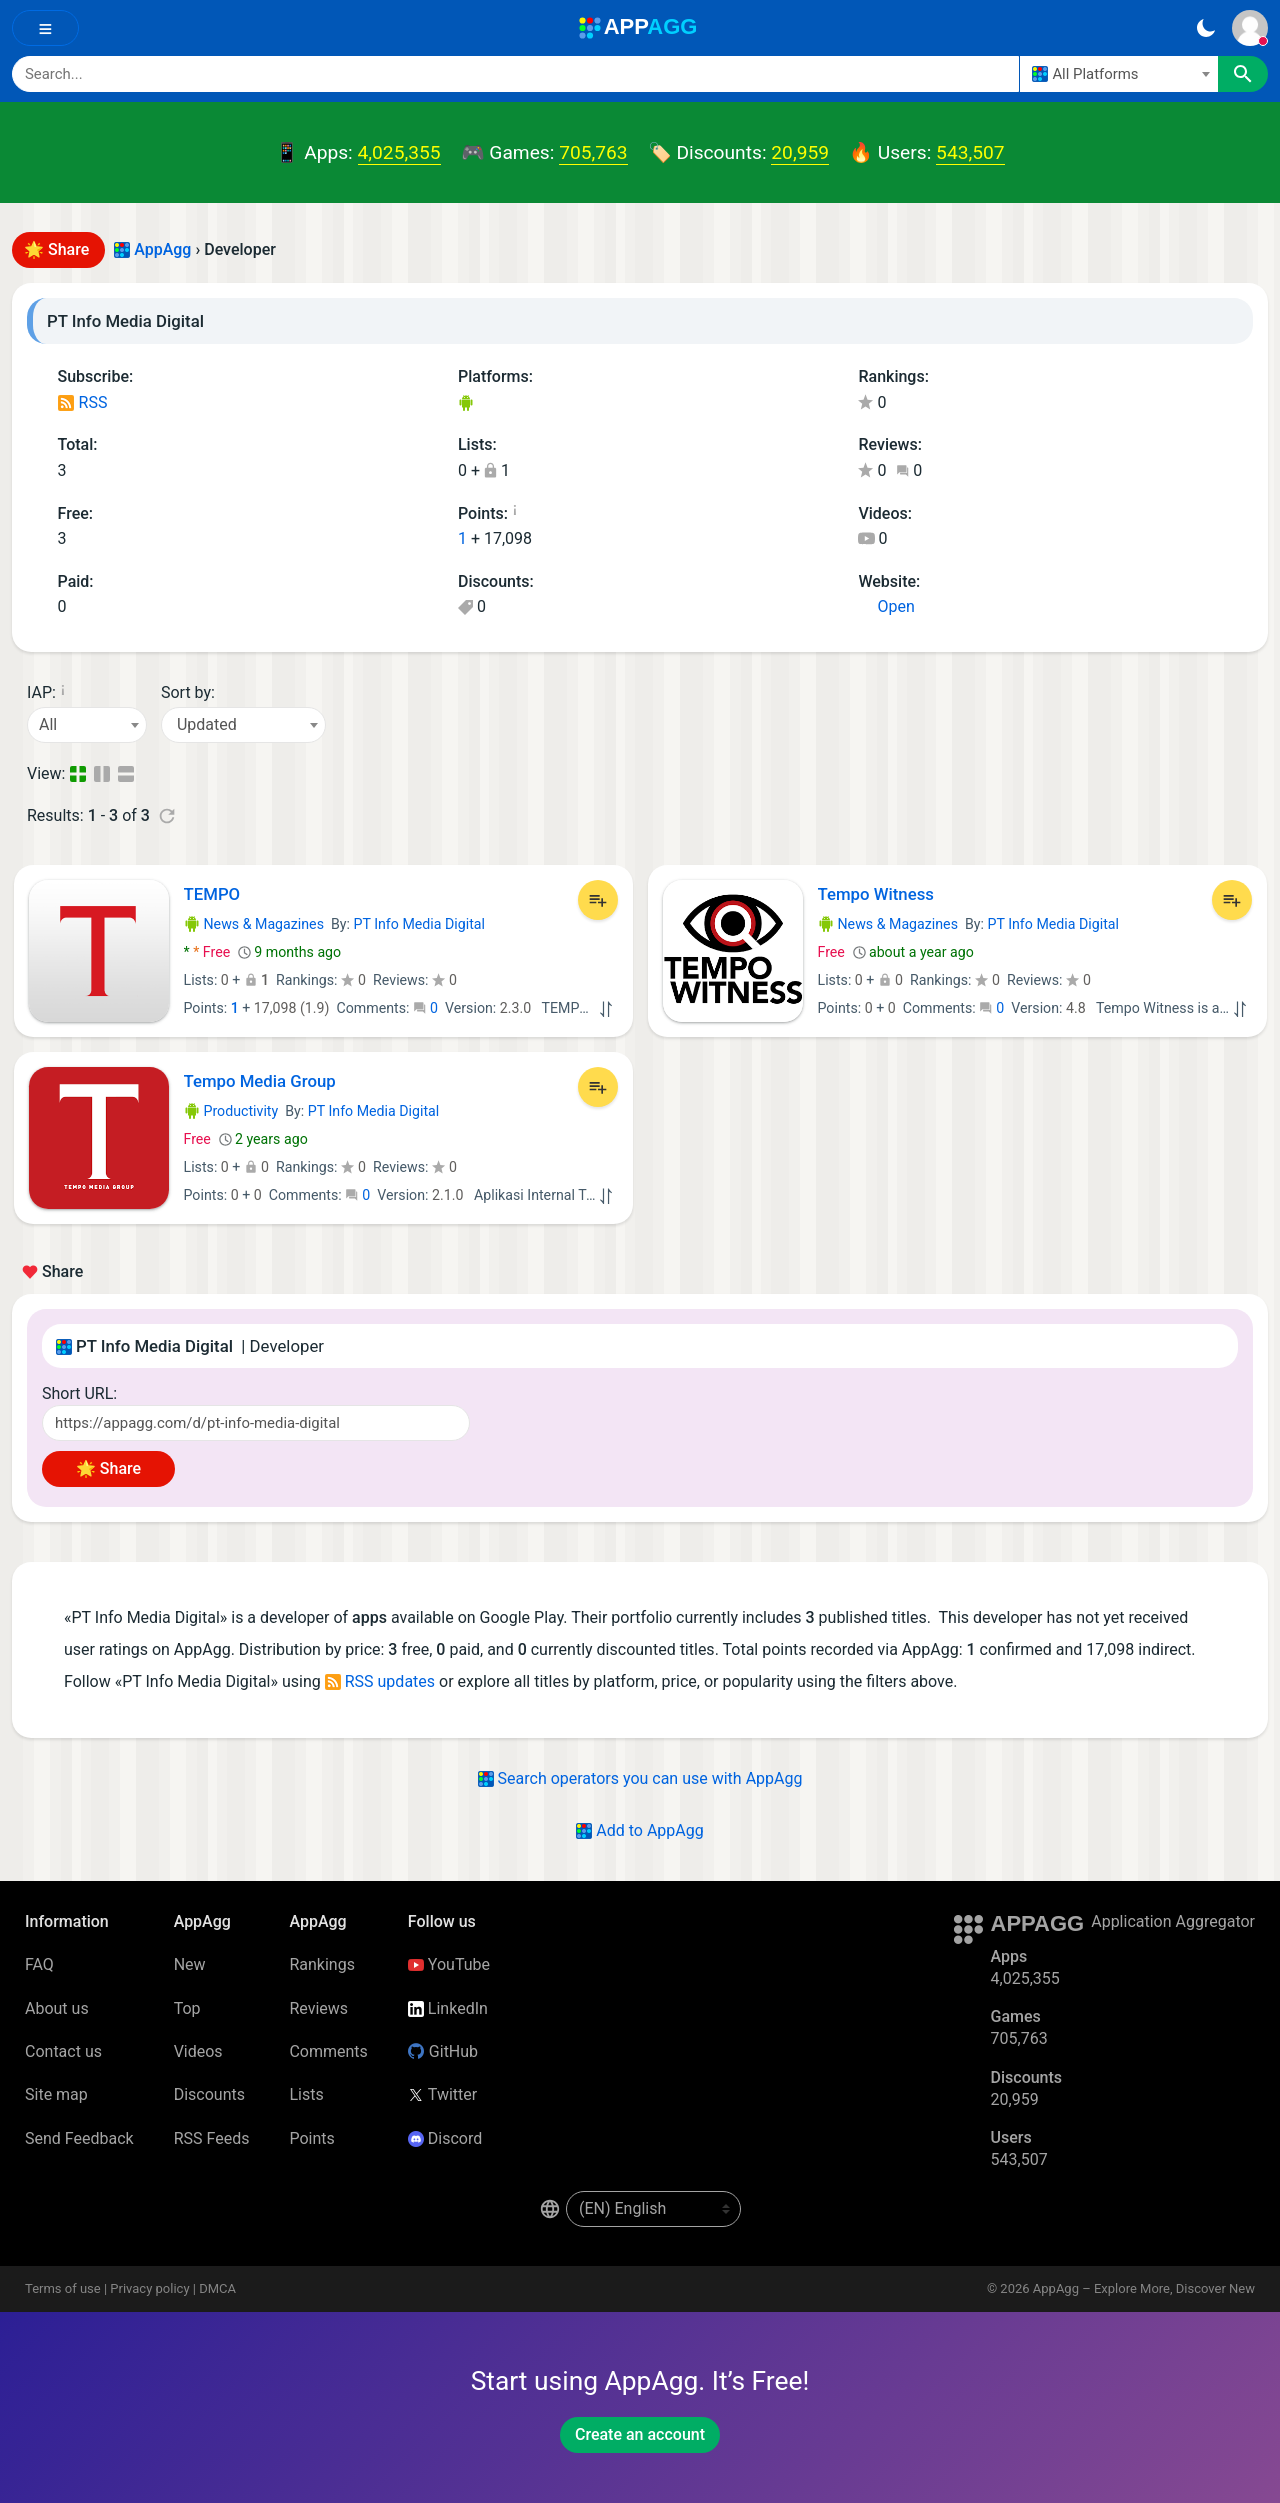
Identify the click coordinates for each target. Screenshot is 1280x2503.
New (190, 1964)
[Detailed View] (104, 774)
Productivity (231, 1111)
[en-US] (653, 2209)
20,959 (800, 152)
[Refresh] (167, 815)
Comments (328, 2051)
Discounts (209, 2094)
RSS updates (380, 1681)
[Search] (515, 74)
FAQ (39, 1964)
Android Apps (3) (465, 404)
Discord (445, 2138)
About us (57, 2008)
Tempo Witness (876, 894)
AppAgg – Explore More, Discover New (1144, 2288)
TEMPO (212, 894)
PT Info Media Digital (419, 924)
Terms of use (63, 2288)
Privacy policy (149, 2288)
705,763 (593, 152)
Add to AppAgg (639, 1830)
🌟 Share (58, 249)
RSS (83, 402)
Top (187, 2008)
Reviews (318, 2008)
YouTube (449, 1964)
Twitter (442, 2094)
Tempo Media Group (260, 1081)
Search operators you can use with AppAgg (640, 1778)
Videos (198, 2051)
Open (886, 606)
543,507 (970, 152)
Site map (56, 2094)
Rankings (321, 1964)
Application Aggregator (1173, 1921)
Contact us (63, 2051)
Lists (306, 2094)
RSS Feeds (212, 2138)
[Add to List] (598, 900)
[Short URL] (256, 1423)
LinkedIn (448, 2008)
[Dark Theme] (1205, 28)
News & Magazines (254, 924)
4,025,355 (399, 152)
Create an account (640, 2434)
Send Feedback (79, 2138)
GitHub (443, 2051)
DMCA (217, 2288)
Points (311, 2138)
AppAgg (162, 249)
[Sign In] (1250, 28)
